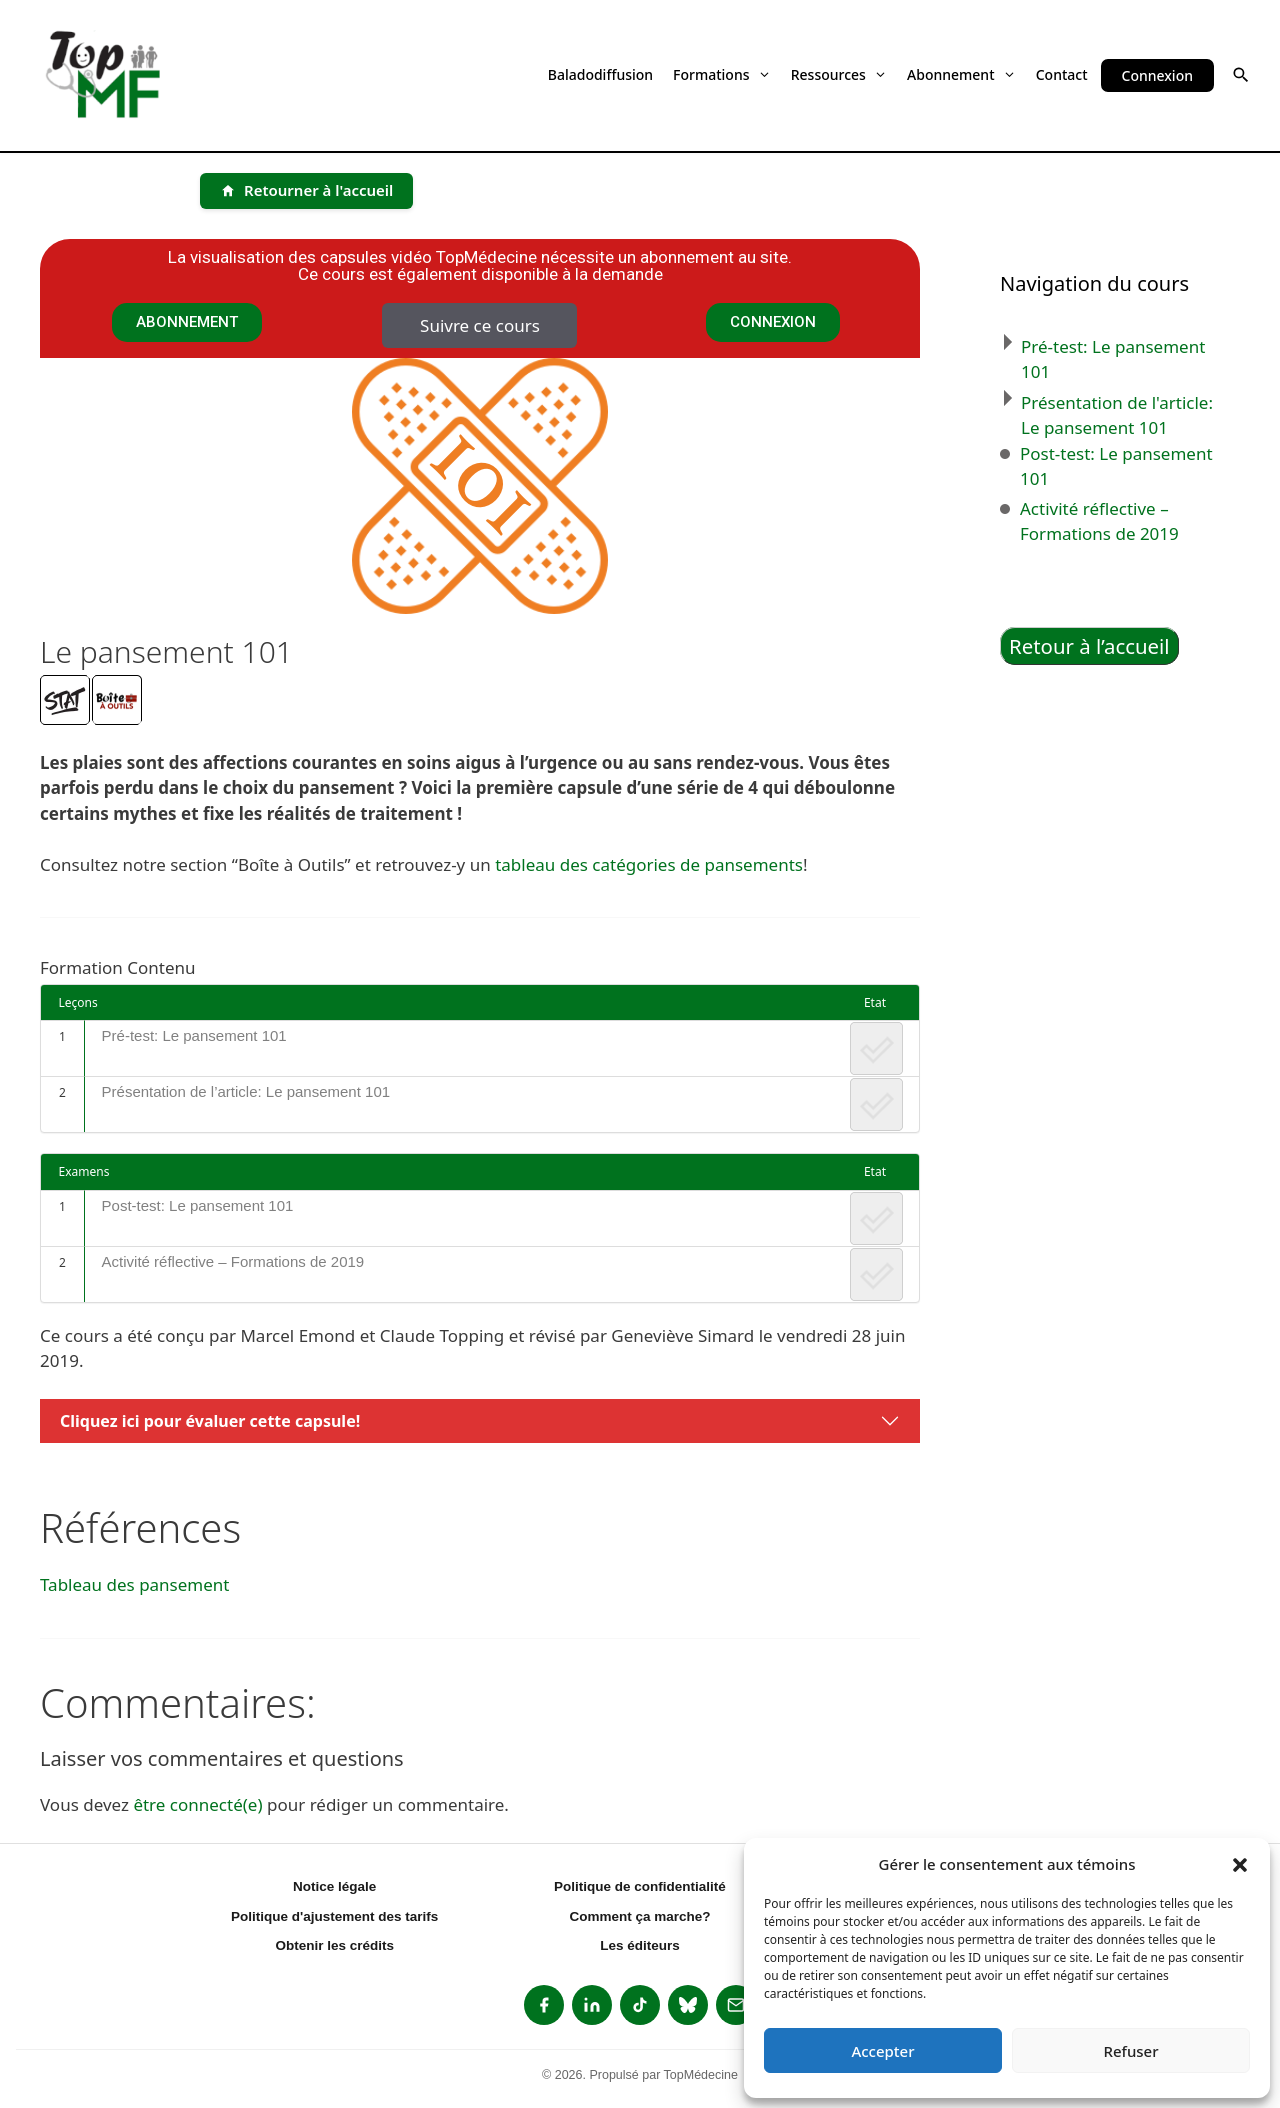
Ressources (839, 74)
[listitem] (544, 2005)
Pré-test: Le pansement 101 (194, 1035)
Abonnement (961, 74)
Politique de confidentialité (640, 1886)
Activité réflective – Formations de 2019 (233, 1261)
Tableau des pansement (134, 1584)
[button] (1240, 1864)
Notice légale (334, 1886)
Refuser (1130, 2051)
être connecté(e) (197, 1804)
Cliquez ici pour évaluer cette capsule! (210, 1421)
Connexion (1157, 75)
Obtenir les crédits (334, 1945)
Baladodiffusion (600, 74)
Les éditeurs (640, 1945)
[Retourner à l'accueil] (306, 191)
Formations (722, 74)
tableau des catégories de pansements (649, 864)
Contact (1062, 74)
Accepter (882, 2051)
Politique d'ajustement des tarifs (334, 1916)
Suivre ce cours (480, 325)
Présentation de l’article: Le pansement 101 (246, 1091)
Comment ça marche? (639, 1916)
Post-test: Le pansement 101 (198, 1205)
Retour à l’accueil (1089, 646)
